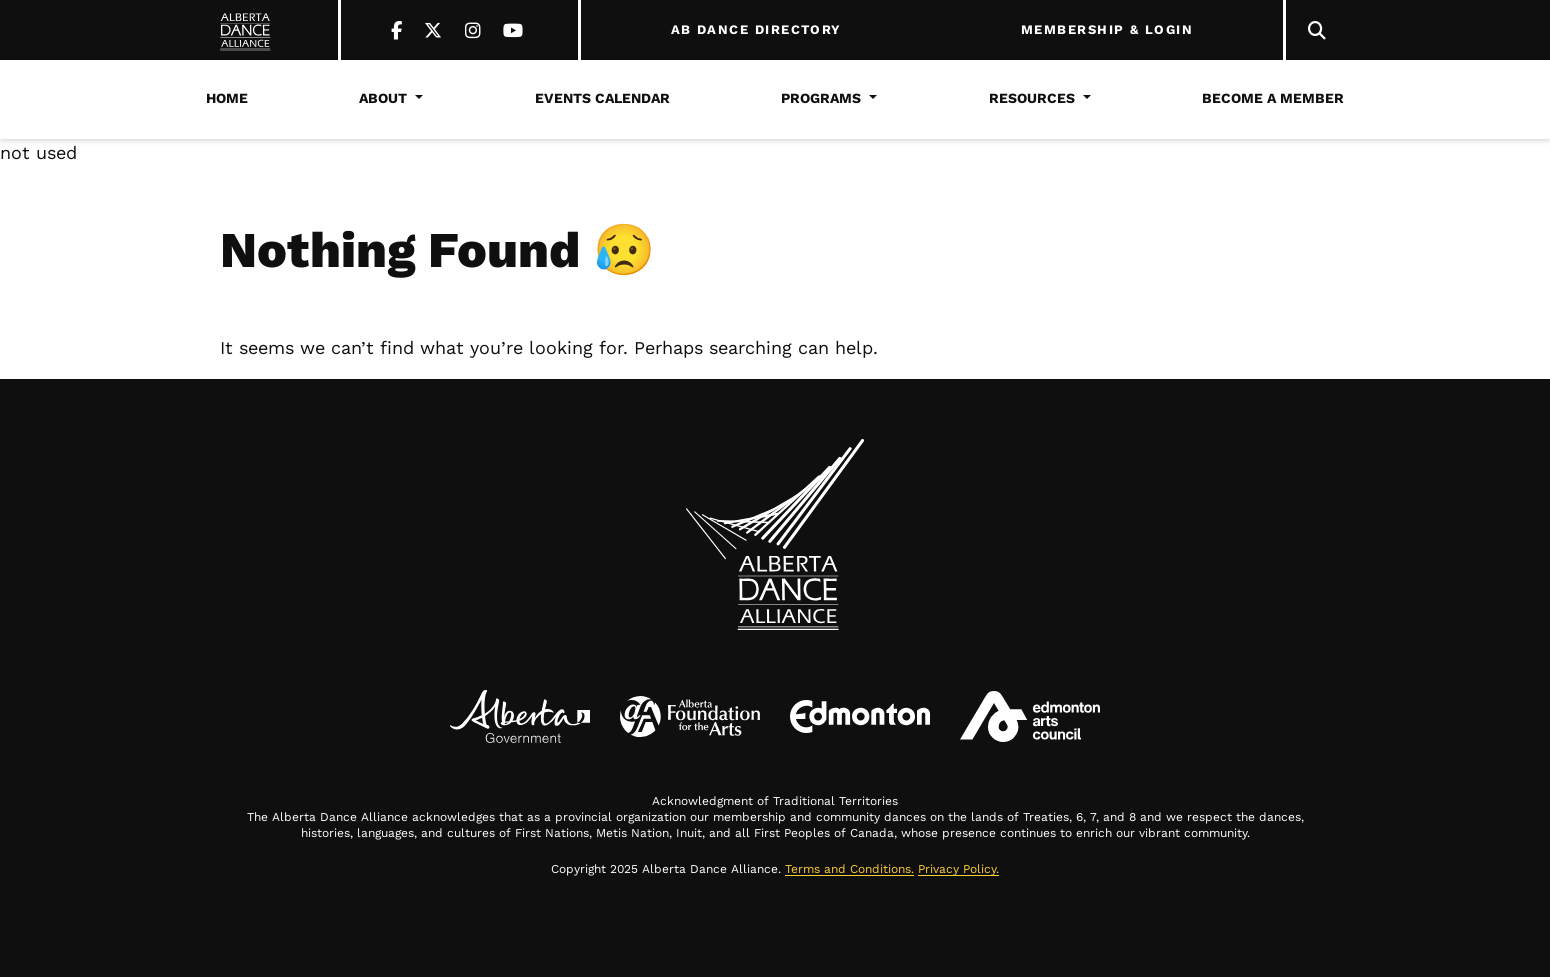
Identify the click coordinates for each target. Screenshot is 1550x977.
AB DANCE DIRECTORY (756, 30)
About (383, 98)
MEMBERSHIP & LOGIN (1107, 30)
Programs (821, 98)
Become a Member (1273, 98)
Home (227, 98)
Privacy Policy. (958, 869)
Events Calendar (602, 98)
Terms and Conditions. (849, 869)
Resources (1032, 98)
